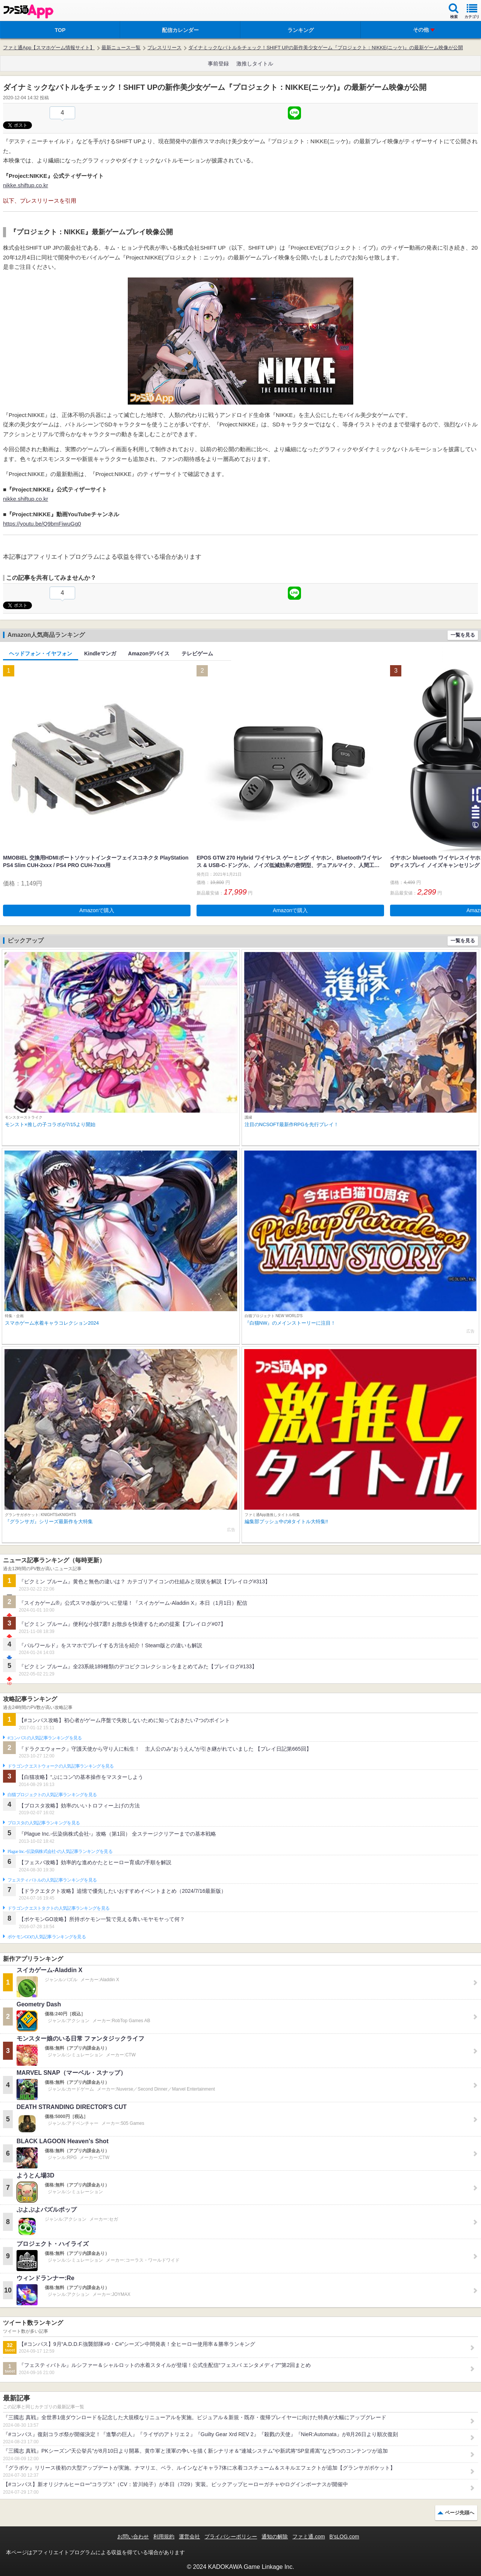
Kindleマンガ (100, 653)
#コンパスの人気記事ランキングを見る (45, 1738)
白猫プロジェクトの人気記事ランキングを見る (52, 1794)
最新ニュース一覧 (121, 47)
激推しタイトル (254, 64)
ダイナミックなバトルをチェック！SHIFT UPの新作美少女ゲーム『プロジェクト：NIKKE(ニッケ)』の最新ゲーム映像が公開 (325, 47)
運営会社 (189, 2537)
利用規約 (163, 2537)
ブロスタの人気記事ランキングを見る (44, 1823)
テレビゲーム (197, 653)
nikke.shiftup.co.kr (25, 185)
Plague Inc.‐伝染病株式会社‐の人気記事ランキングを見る (60, 1851)
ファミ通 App (28, 11)
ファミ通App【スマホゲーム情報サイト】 (49, 47)
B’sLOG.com (344, 2537)
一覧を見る (463, 635)
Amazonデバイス (148, 653)
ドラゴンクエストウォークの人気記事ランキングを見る (61, 1766)
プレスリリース (164, 47)
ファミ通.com (308, 2537)
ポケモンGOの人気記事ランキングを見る (47, 1937)
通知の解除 (275, 2537)
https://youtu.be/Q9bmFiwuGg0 (42, 523)
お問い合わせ (133, 2537)
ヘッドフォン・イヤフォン (40, 653)
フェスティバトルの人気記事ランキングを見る (52, 1880)
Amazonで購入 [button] (96, 910)
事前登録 (218, 64)
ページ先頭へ (459, 2512)
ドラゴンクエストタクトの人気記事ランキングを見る (58, 1908)
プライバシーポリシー (230, 2537)
